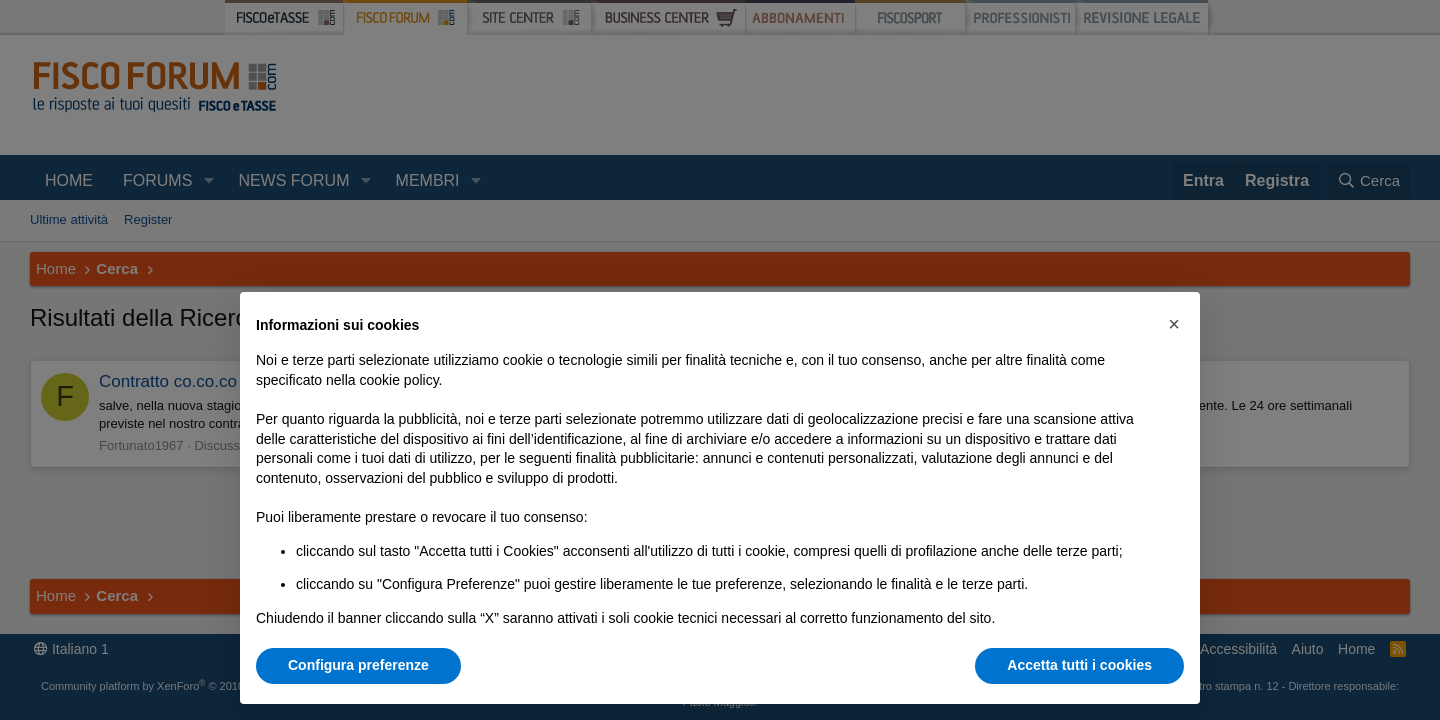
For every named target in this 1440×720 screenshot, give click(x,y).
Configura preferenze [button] (358, 665)
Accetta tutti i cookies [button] (1079, 665)
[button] (1174, 324)
